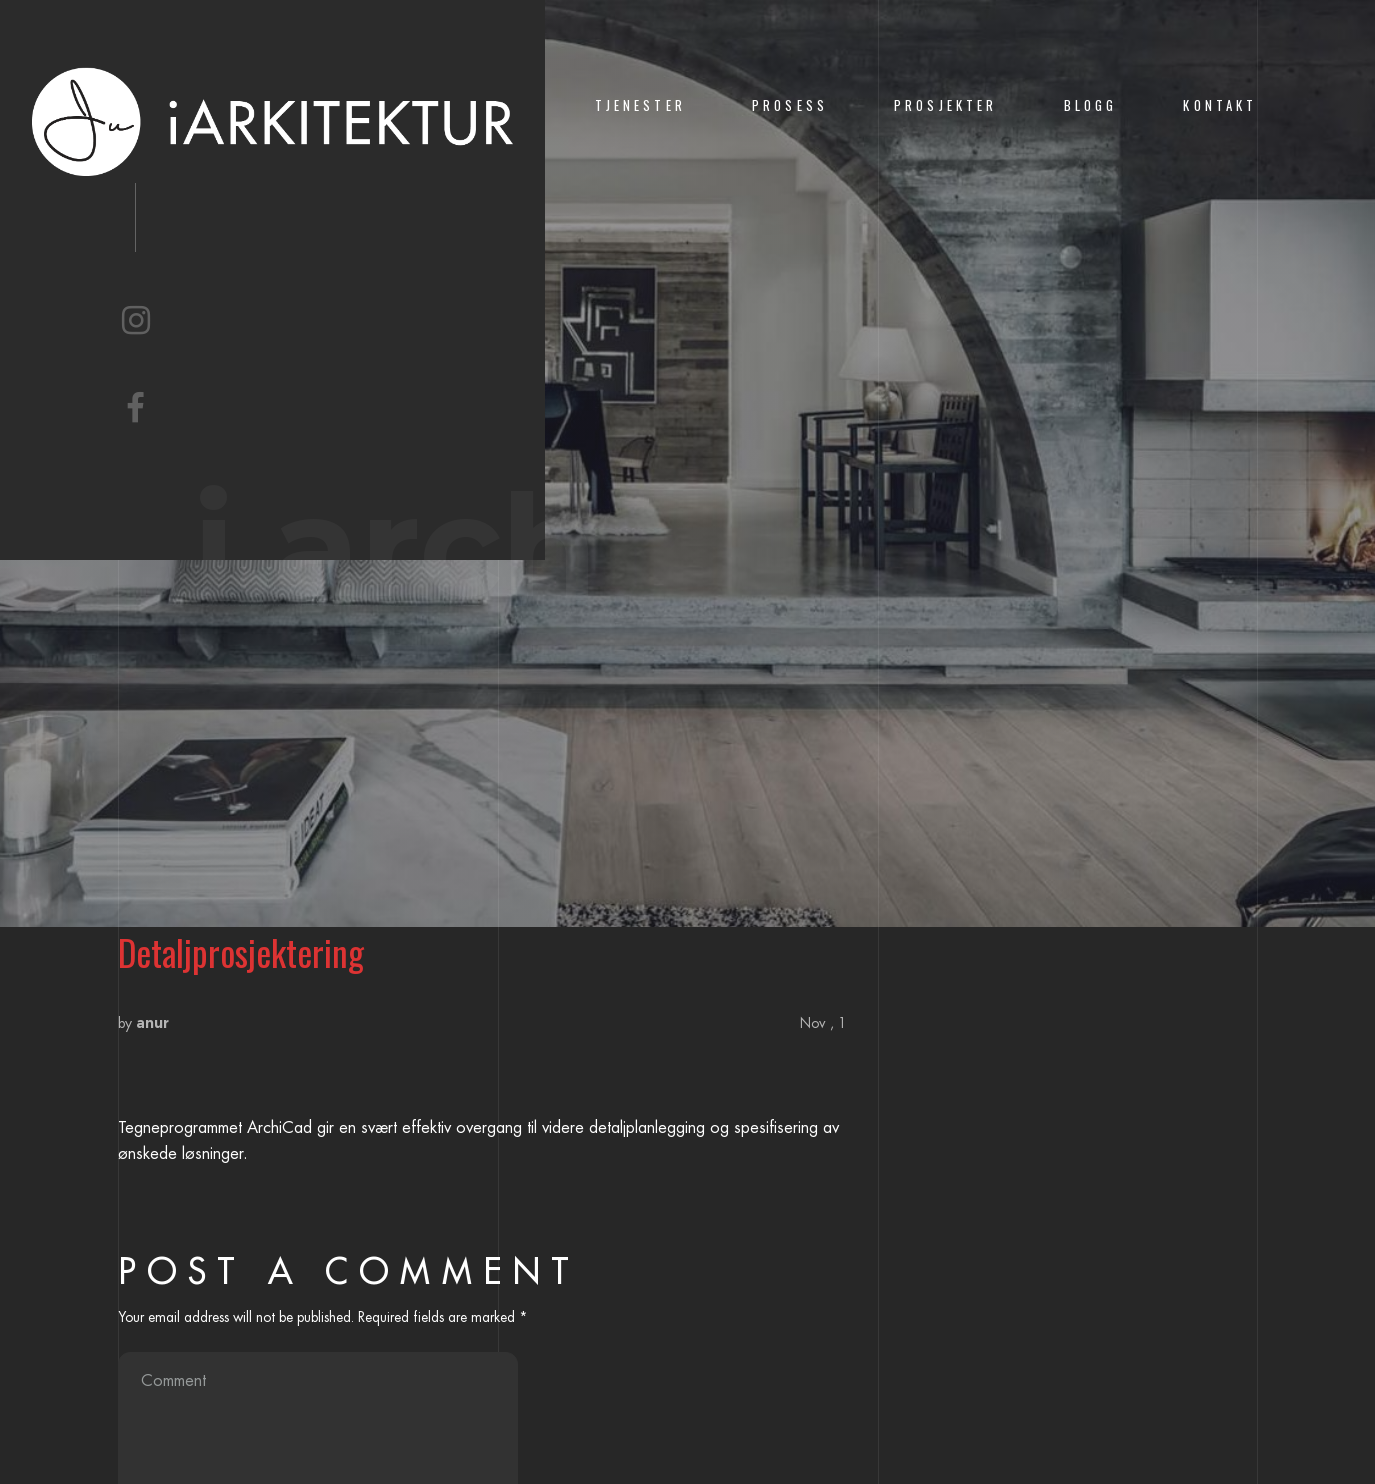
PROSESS (790, 105)
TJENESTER (640, 105)
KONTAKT (1220, 105)
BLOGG (1091, 105)
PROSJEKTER (945, 105)
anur (152, 1023)
